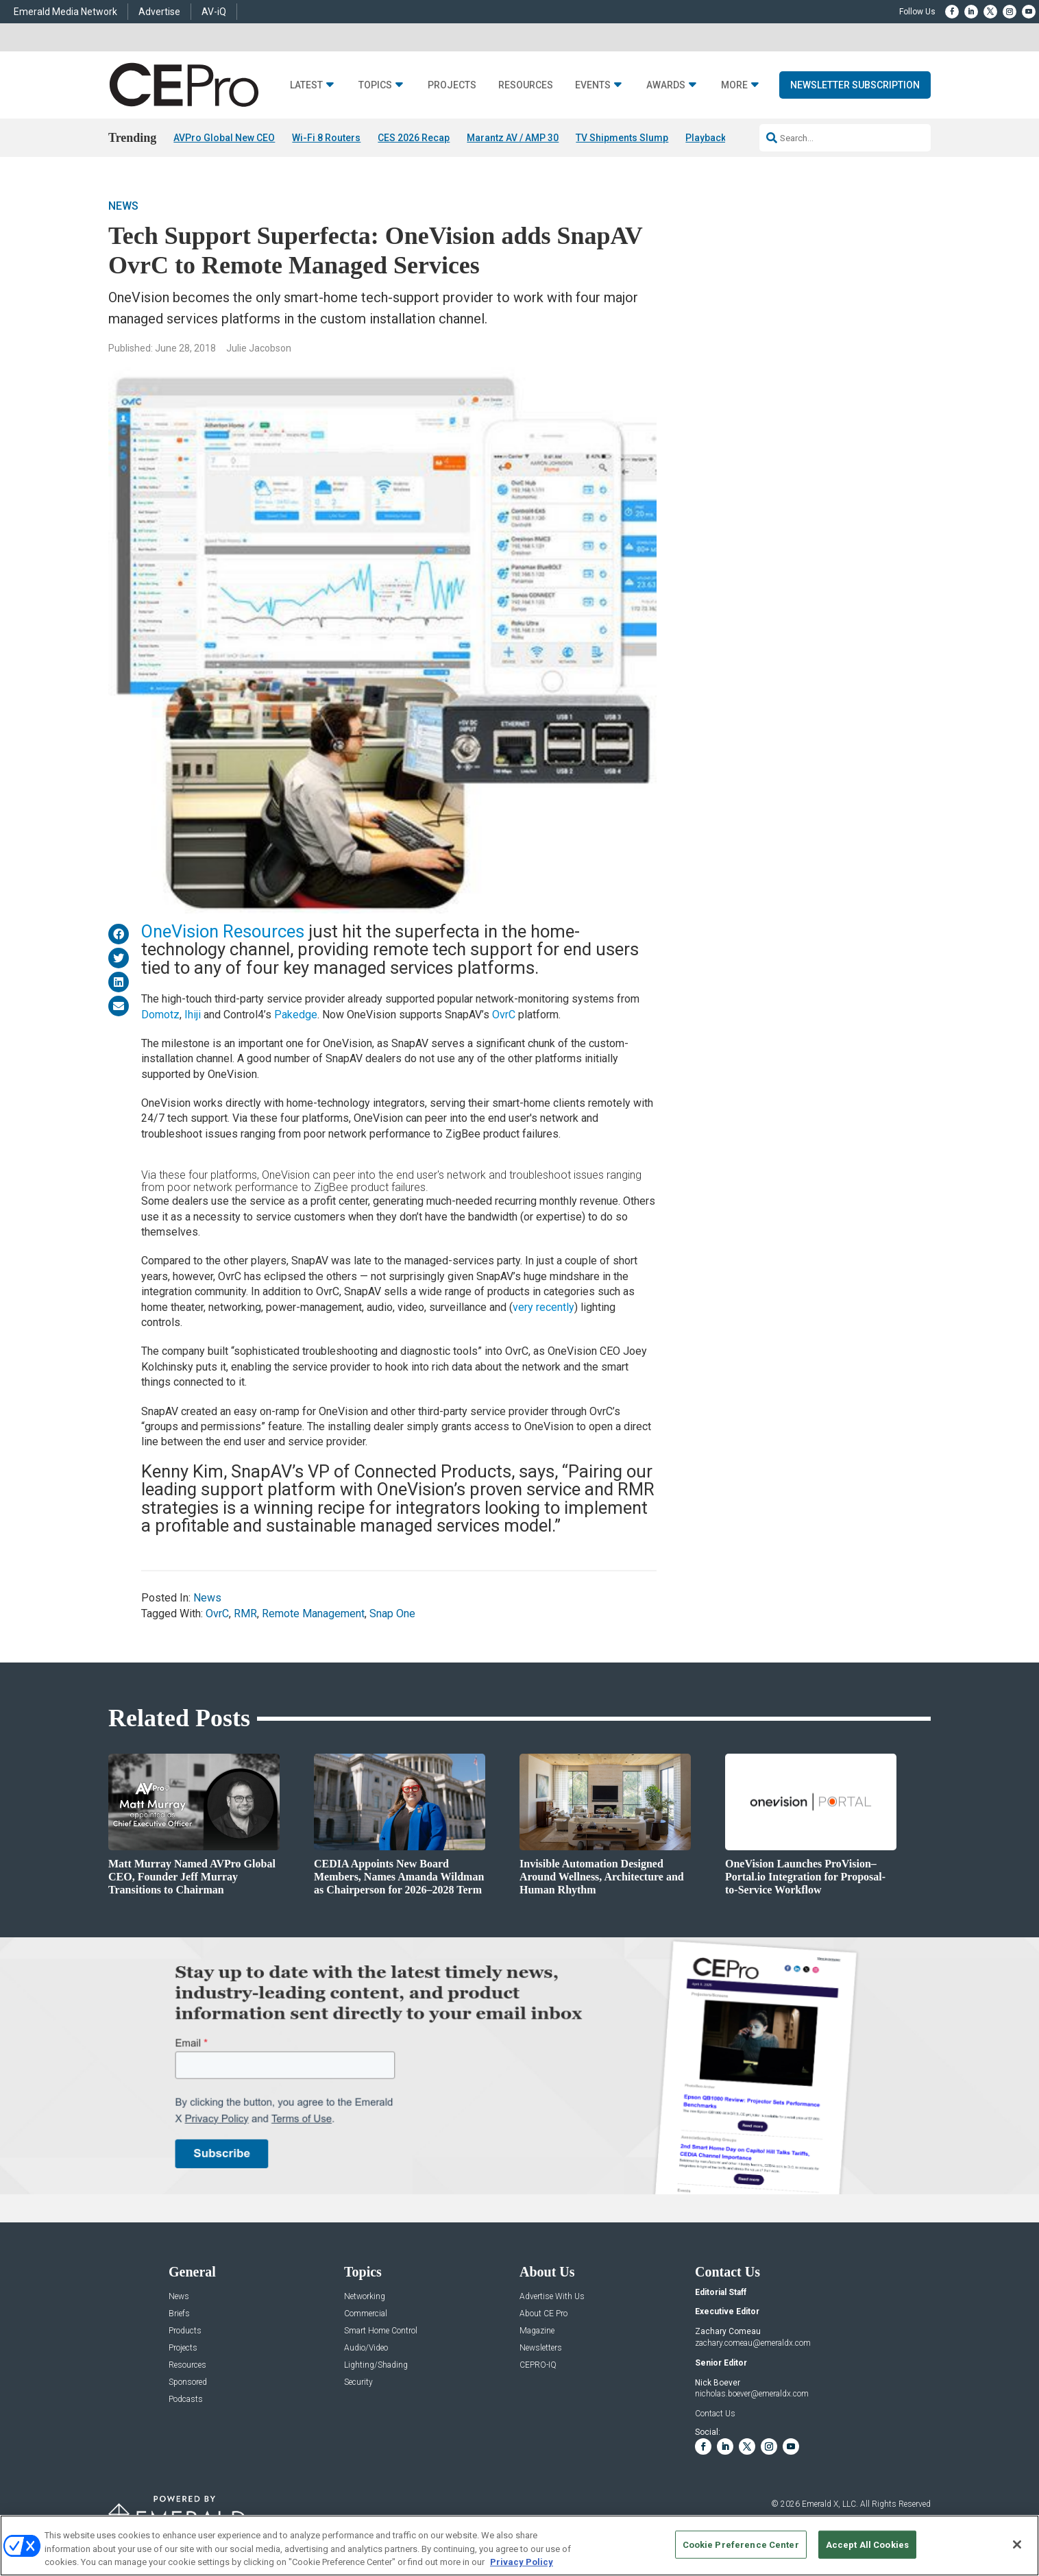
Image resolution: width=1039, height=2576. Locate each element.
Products (185, 2331)
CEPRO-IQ (538, 2365)
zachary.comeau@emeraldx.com (753, 2343)
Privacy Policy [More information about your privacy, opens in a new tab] (521, 2562)
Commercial (365, 2313)
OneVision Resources (222, 931)
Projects (452, 85)
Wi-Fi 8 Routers (326, 137)
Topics (375, 85)
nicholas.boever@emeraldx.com (752, 2394)
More (734, 85)
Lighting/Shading (376, 2365)
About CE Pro (543, 2313)
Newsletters (541, 2348)
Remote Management (313, 1613)
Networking (364, 2296)
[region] (519, 2545)
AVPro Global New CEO (224, 137)
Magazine (537, 2331)
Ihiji (192, 1014)
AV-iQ (213, 11)
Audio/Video (366, 2348)
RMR (245, 1613)
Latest (306, 85)
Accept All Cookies (867, 2544)
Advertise (159, 11)
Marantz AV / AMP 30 (513, 137)
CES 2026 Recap (414, 137)
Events (593, 85)
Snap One (392, 1613)
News (123, 205)
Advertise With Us (552, 2296)
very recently (543, 1307)
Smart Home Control (380, 2331)
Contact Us (715, 2413)
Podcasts (186, 2399)
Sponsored (188, 2382)
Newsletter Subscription (855, 84)
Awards (665, 85)
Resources (525, 85)
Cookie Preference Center (741, 2544)
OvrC (503, 1014)
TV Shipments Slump (622, 137)
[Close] (1017, 2544)
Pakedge (295, 1014)
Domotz (160, 1014)
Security (358, 2382)
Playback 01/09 (719, 137)
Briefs (179, 2313)
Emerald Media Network (65, 11)
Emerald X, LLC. (830, 2504)
